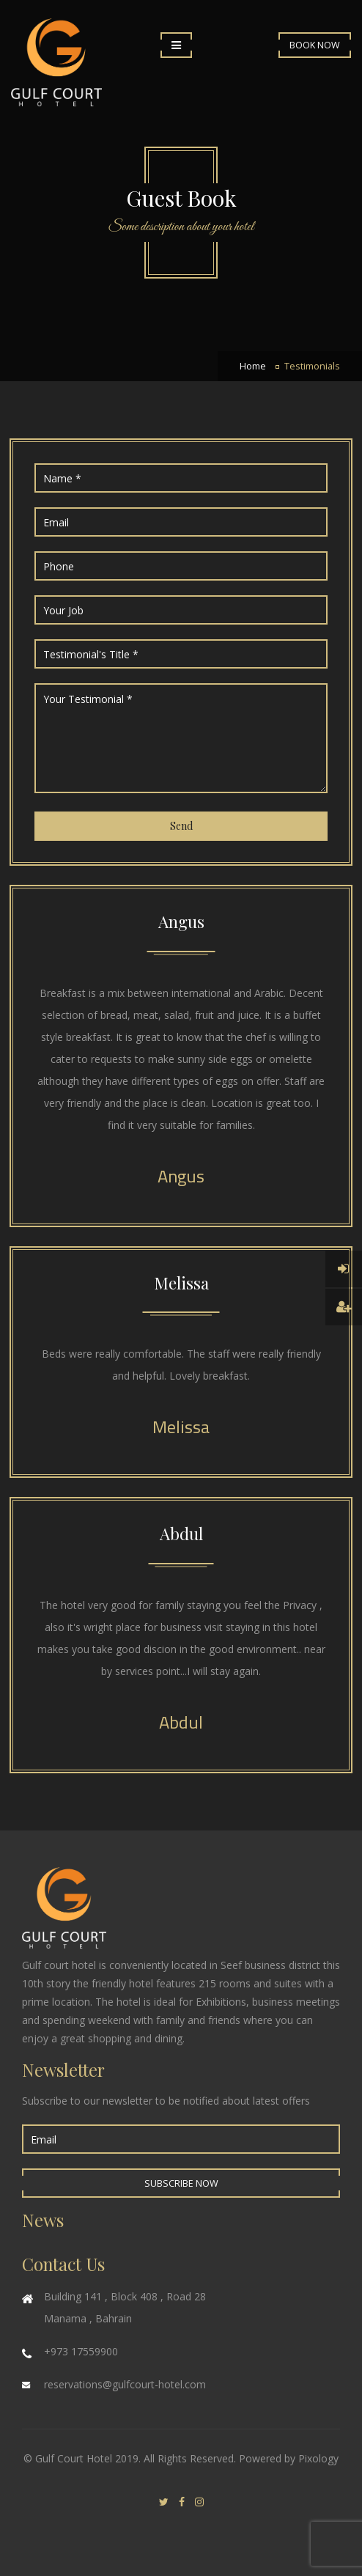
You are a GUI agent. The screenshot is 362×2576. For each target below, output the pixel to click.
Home (253, 366)
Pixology (318, 2458)
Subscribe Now (181, 2183)
